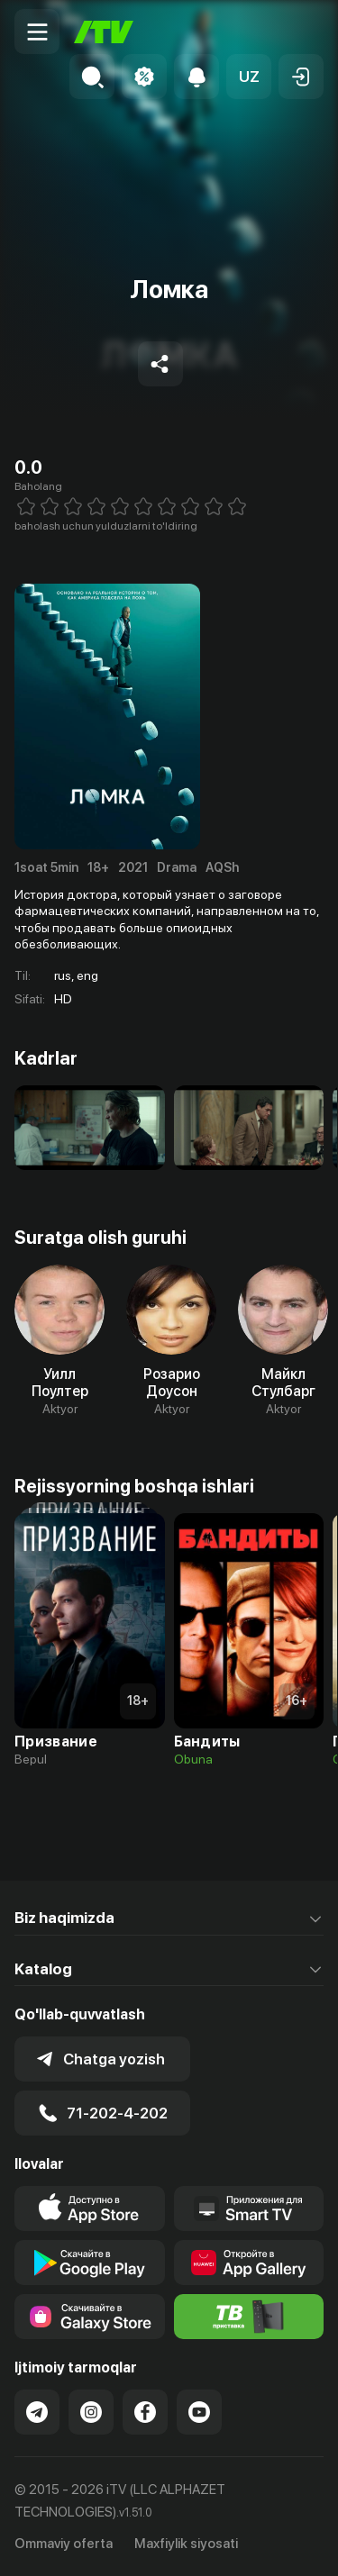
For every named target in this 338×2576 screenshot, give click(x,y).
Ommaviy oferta (63, 2543)
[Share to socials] (160, 363)
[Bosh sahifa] (103, 32)
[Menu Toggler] (36, 31)
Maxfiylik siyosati (186, 2543)
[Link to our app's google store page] (89, 2262)
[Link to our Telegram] (36, 2412)
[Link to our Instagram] (91, 2412)
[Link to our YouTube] (199, 2412)
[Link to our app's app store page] (89, 2208)
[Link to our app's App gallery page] (249, 2262)
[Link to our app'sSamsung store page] (89, 2316)
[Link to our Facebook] (145, 2412)
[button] (248, 76)
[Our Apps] (249, 2208)
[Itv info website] (249, 2316)
